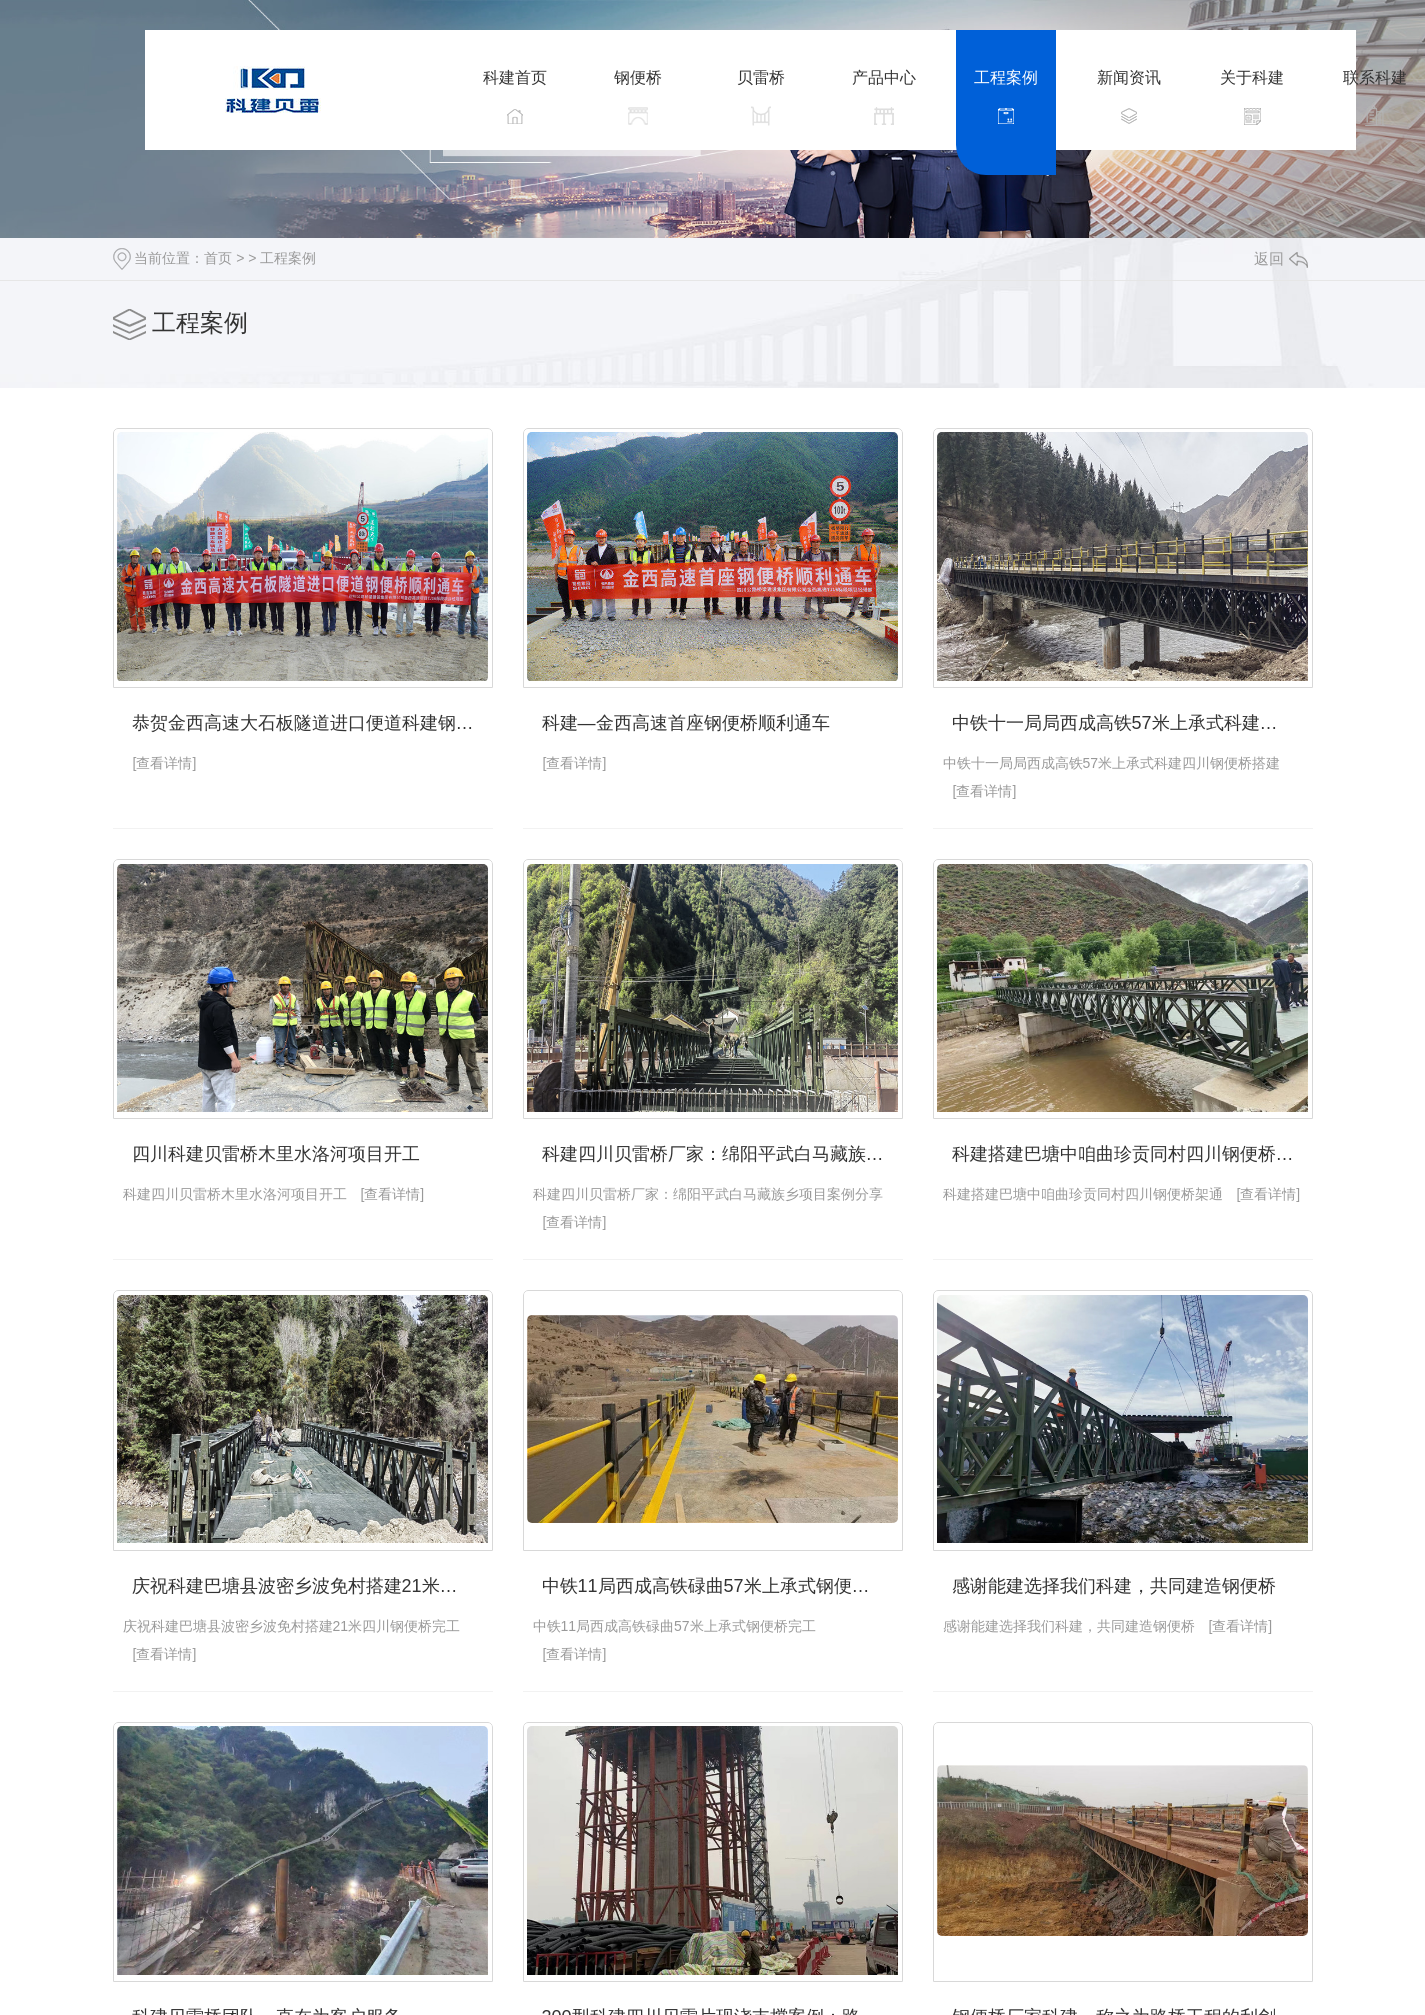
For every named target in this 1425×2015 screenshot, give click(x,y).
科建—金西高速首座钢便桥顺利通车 (686, 723)
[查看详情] (165, 763)
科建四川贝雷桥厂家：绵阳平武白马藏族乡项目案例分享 (722, 1154)
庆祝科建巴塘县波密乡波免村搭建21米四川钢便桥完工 (312, 1586)
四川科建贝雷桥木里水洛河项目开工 (276, 1154)
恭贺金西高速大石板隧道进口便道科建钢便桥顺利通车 (312, 723)
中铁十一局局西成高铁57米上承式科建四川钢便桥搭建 (1132, 723)
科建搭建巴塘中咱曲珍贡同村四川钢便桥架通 (1132, 1154)
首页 (218, 258)
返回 (1281, 258)
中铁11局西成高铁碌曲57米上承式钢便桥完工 (722, 1586)
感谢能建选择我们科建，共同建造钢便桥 (1114, 1586)
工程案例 (288, 258)
